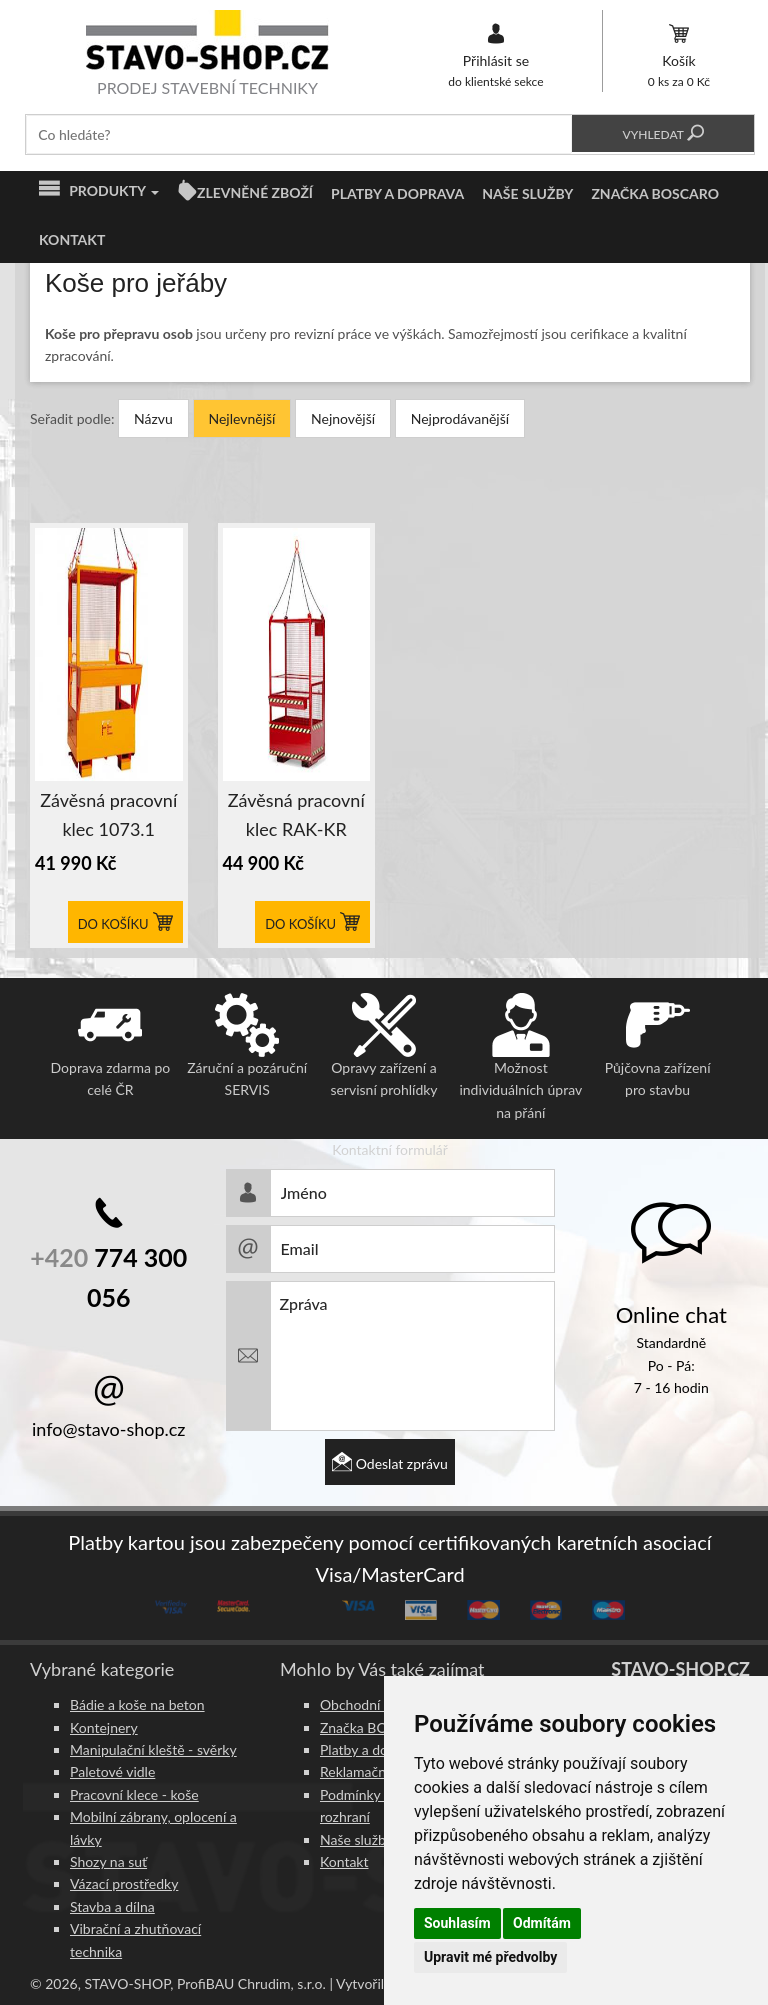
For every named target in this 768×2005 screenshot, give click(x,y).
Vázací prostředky (124, 1883)
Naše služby (527, 193)
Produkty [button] (99, 191)
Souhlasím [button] (457, 1923)
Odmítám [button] (542, 1923)
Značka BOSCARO (655, 193)
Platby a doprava (397, 193)
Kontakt (72, 239)
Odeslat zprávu (390, 1463)
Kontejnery (104, 1727)
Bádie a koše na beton (137, 1704)
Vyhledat (662, 134)
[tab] (390, 283)
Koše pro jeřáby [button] (136, 283)
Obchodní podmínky (382, 1704)
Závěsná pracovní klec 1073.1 (108, 814)
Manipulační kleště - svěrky (153, 1749)
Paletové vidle (112, 1771)
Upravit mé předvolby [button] (490, 1957)
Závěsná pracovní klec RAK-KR (296, 814)
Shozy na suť (108, 1861)
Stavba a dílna (112, 1906)
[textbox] (299, 134)
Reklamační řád (366, 1771)
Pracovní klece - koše (134, 1794)
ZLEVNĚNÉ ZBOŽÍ (255, 192)
